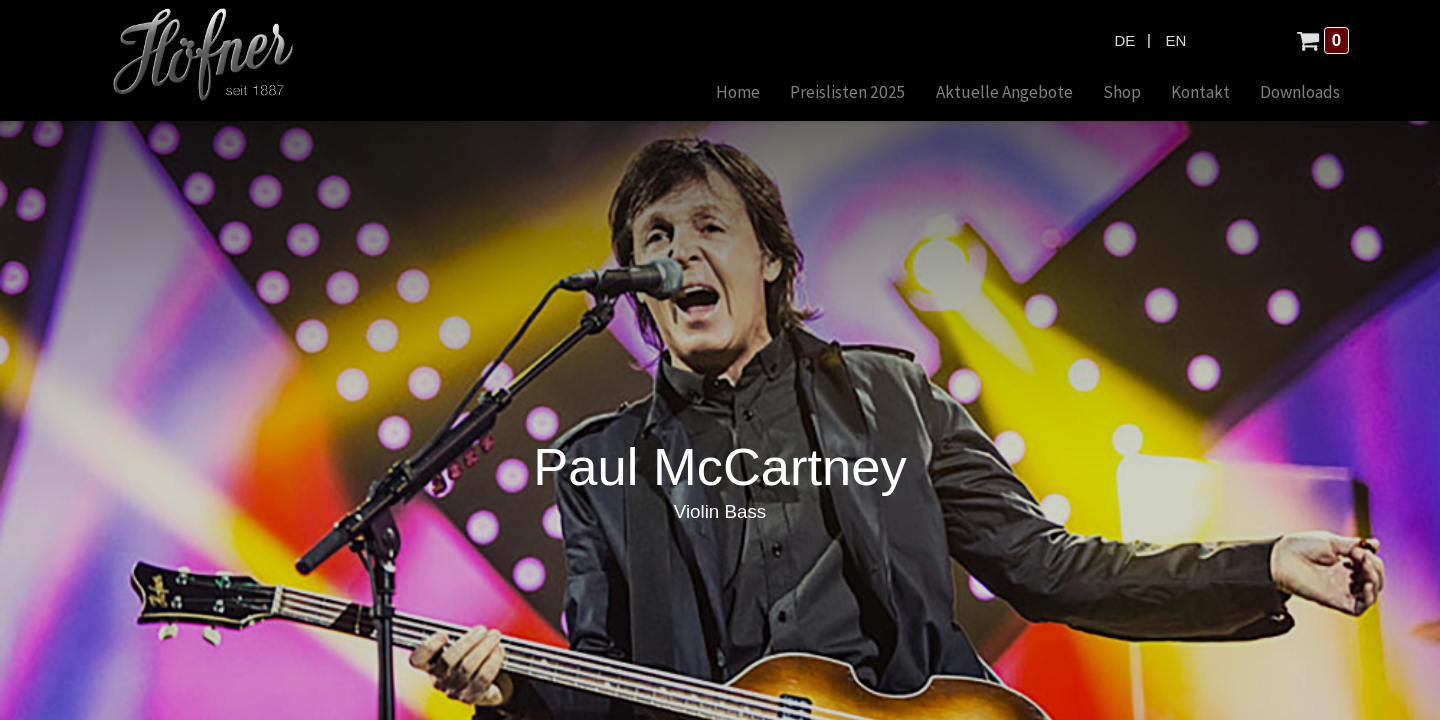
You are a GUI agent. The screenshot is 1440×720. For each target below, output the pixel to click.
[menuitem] (738, 93)
